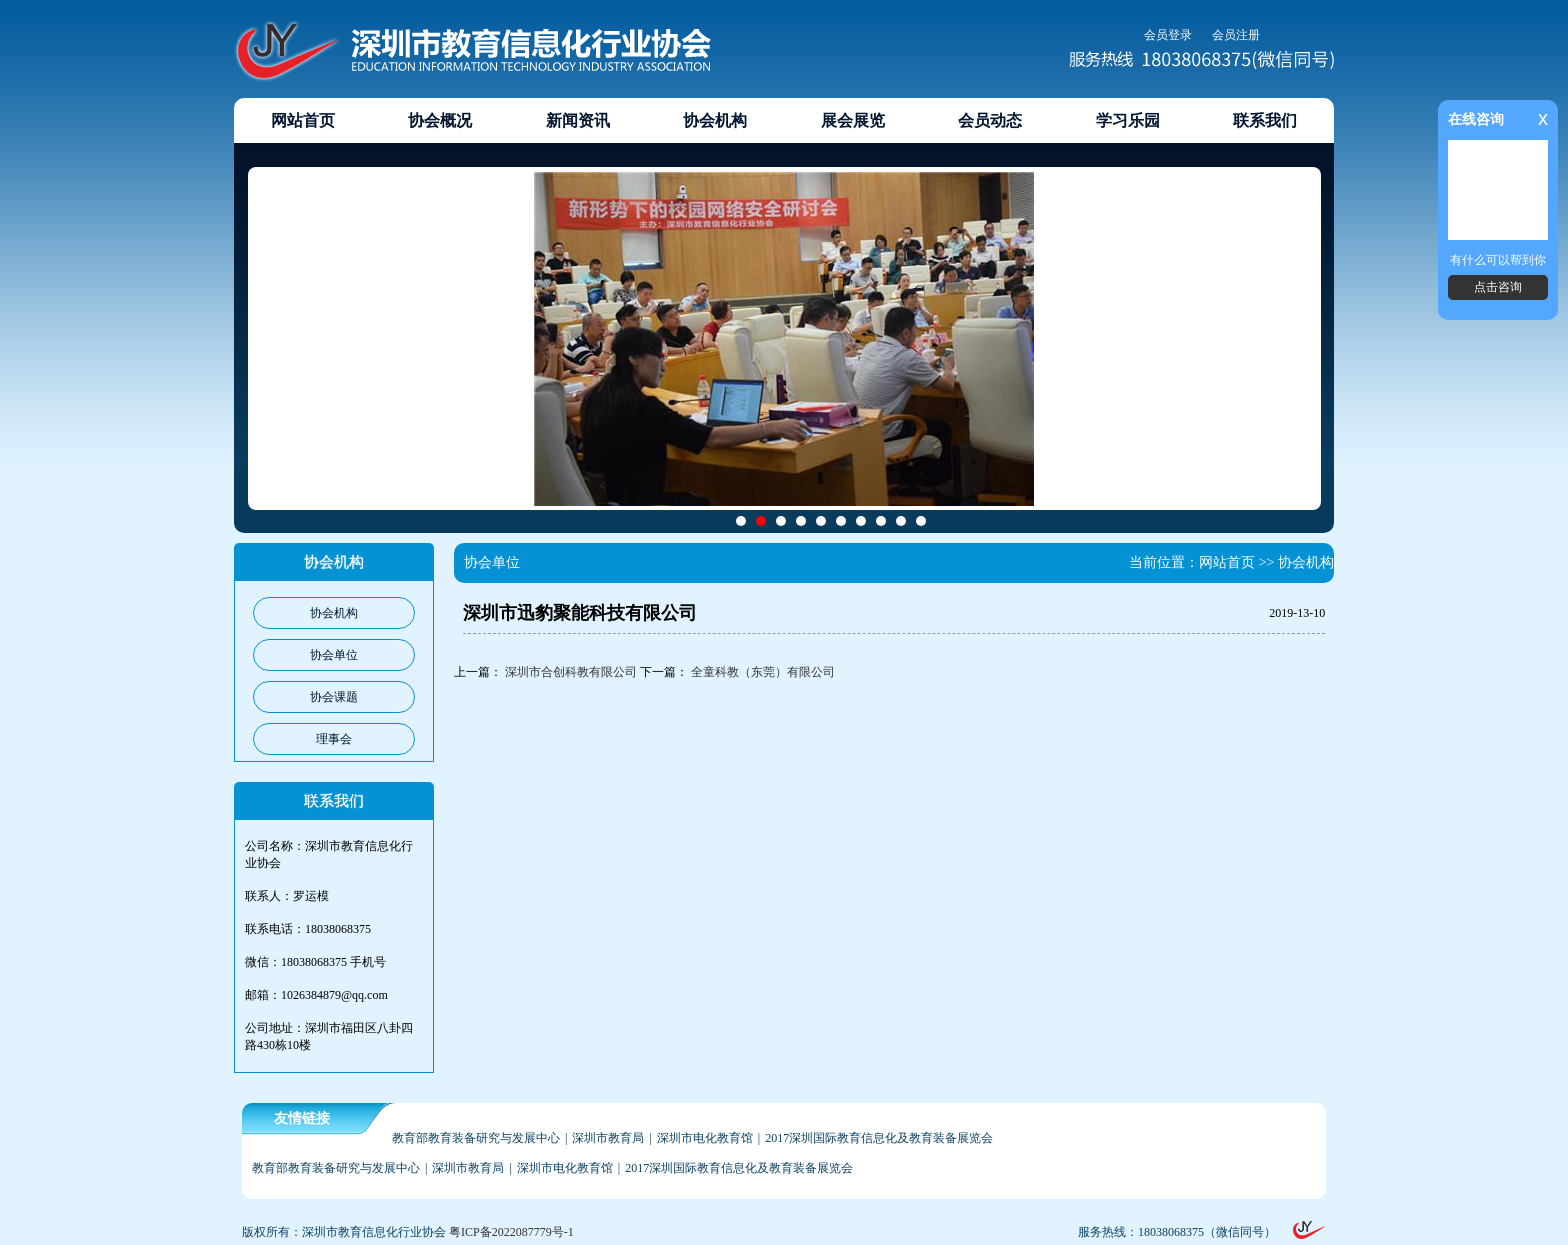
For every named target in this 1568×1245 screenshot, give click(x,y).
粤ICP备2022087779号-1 (511, 1232)
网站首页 (1227, 562)
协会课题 (334, 697)
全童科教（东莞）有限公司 (763, 672)
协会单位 (334, 655)
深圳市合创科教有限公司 (571, 672)
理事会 (334, 739)
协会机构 (334, 613)
